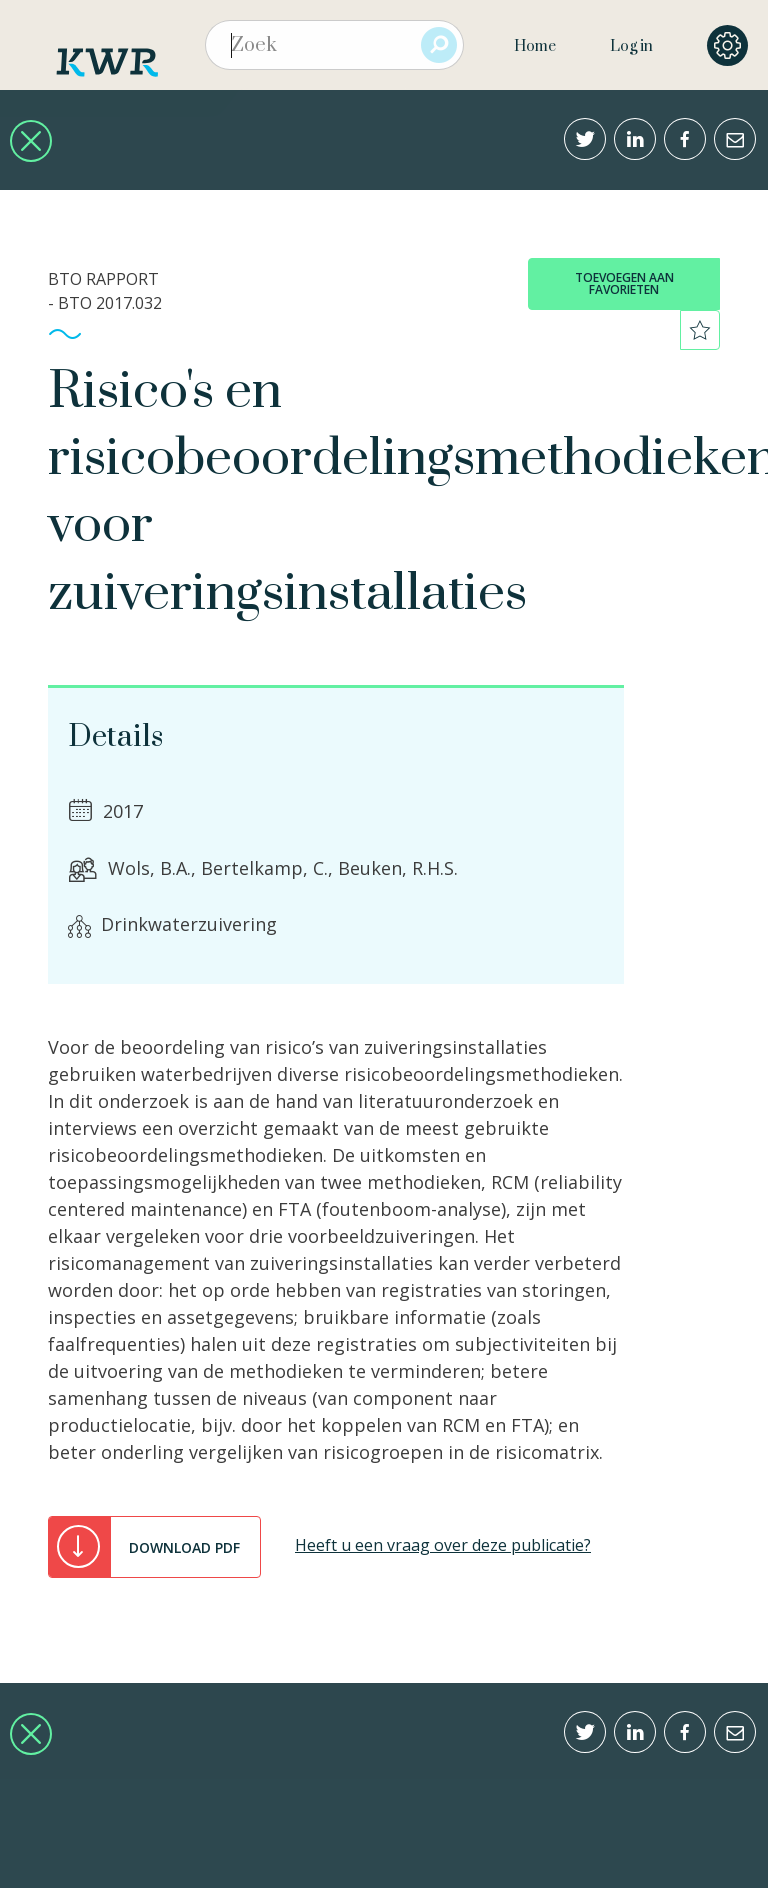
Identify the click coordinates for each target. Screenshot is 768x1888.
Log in (631, 46)
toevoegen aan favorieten (624, 283)
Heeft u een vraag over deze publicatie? (443, 1545)
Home (535, 46)
